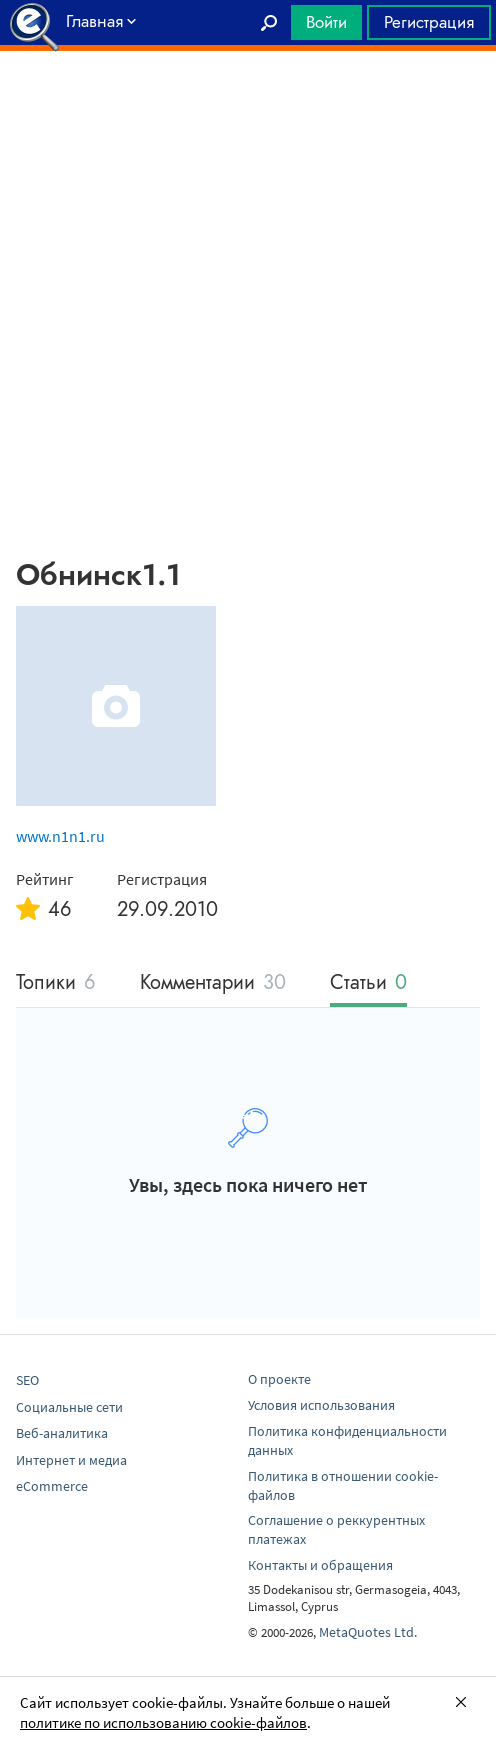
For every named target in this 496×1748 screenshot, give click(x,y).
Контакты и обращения (320, 1565)
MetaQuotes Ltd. (368, 1632)
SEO (27, 1380)
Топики (56, 983)
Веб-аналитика (62, 1433)
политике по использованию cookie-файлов (163, 1722)
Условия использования (321, 1405)
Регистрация (429, 22)
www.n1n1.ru (60, 836)
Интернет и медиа (71, 1460)
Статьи (368, 983)
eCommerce (52, 1486)
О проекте (279, 1379)
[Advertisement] (248, 101)
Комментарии (213, 983)
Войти (326, 22)
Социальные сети (69, 1407)
